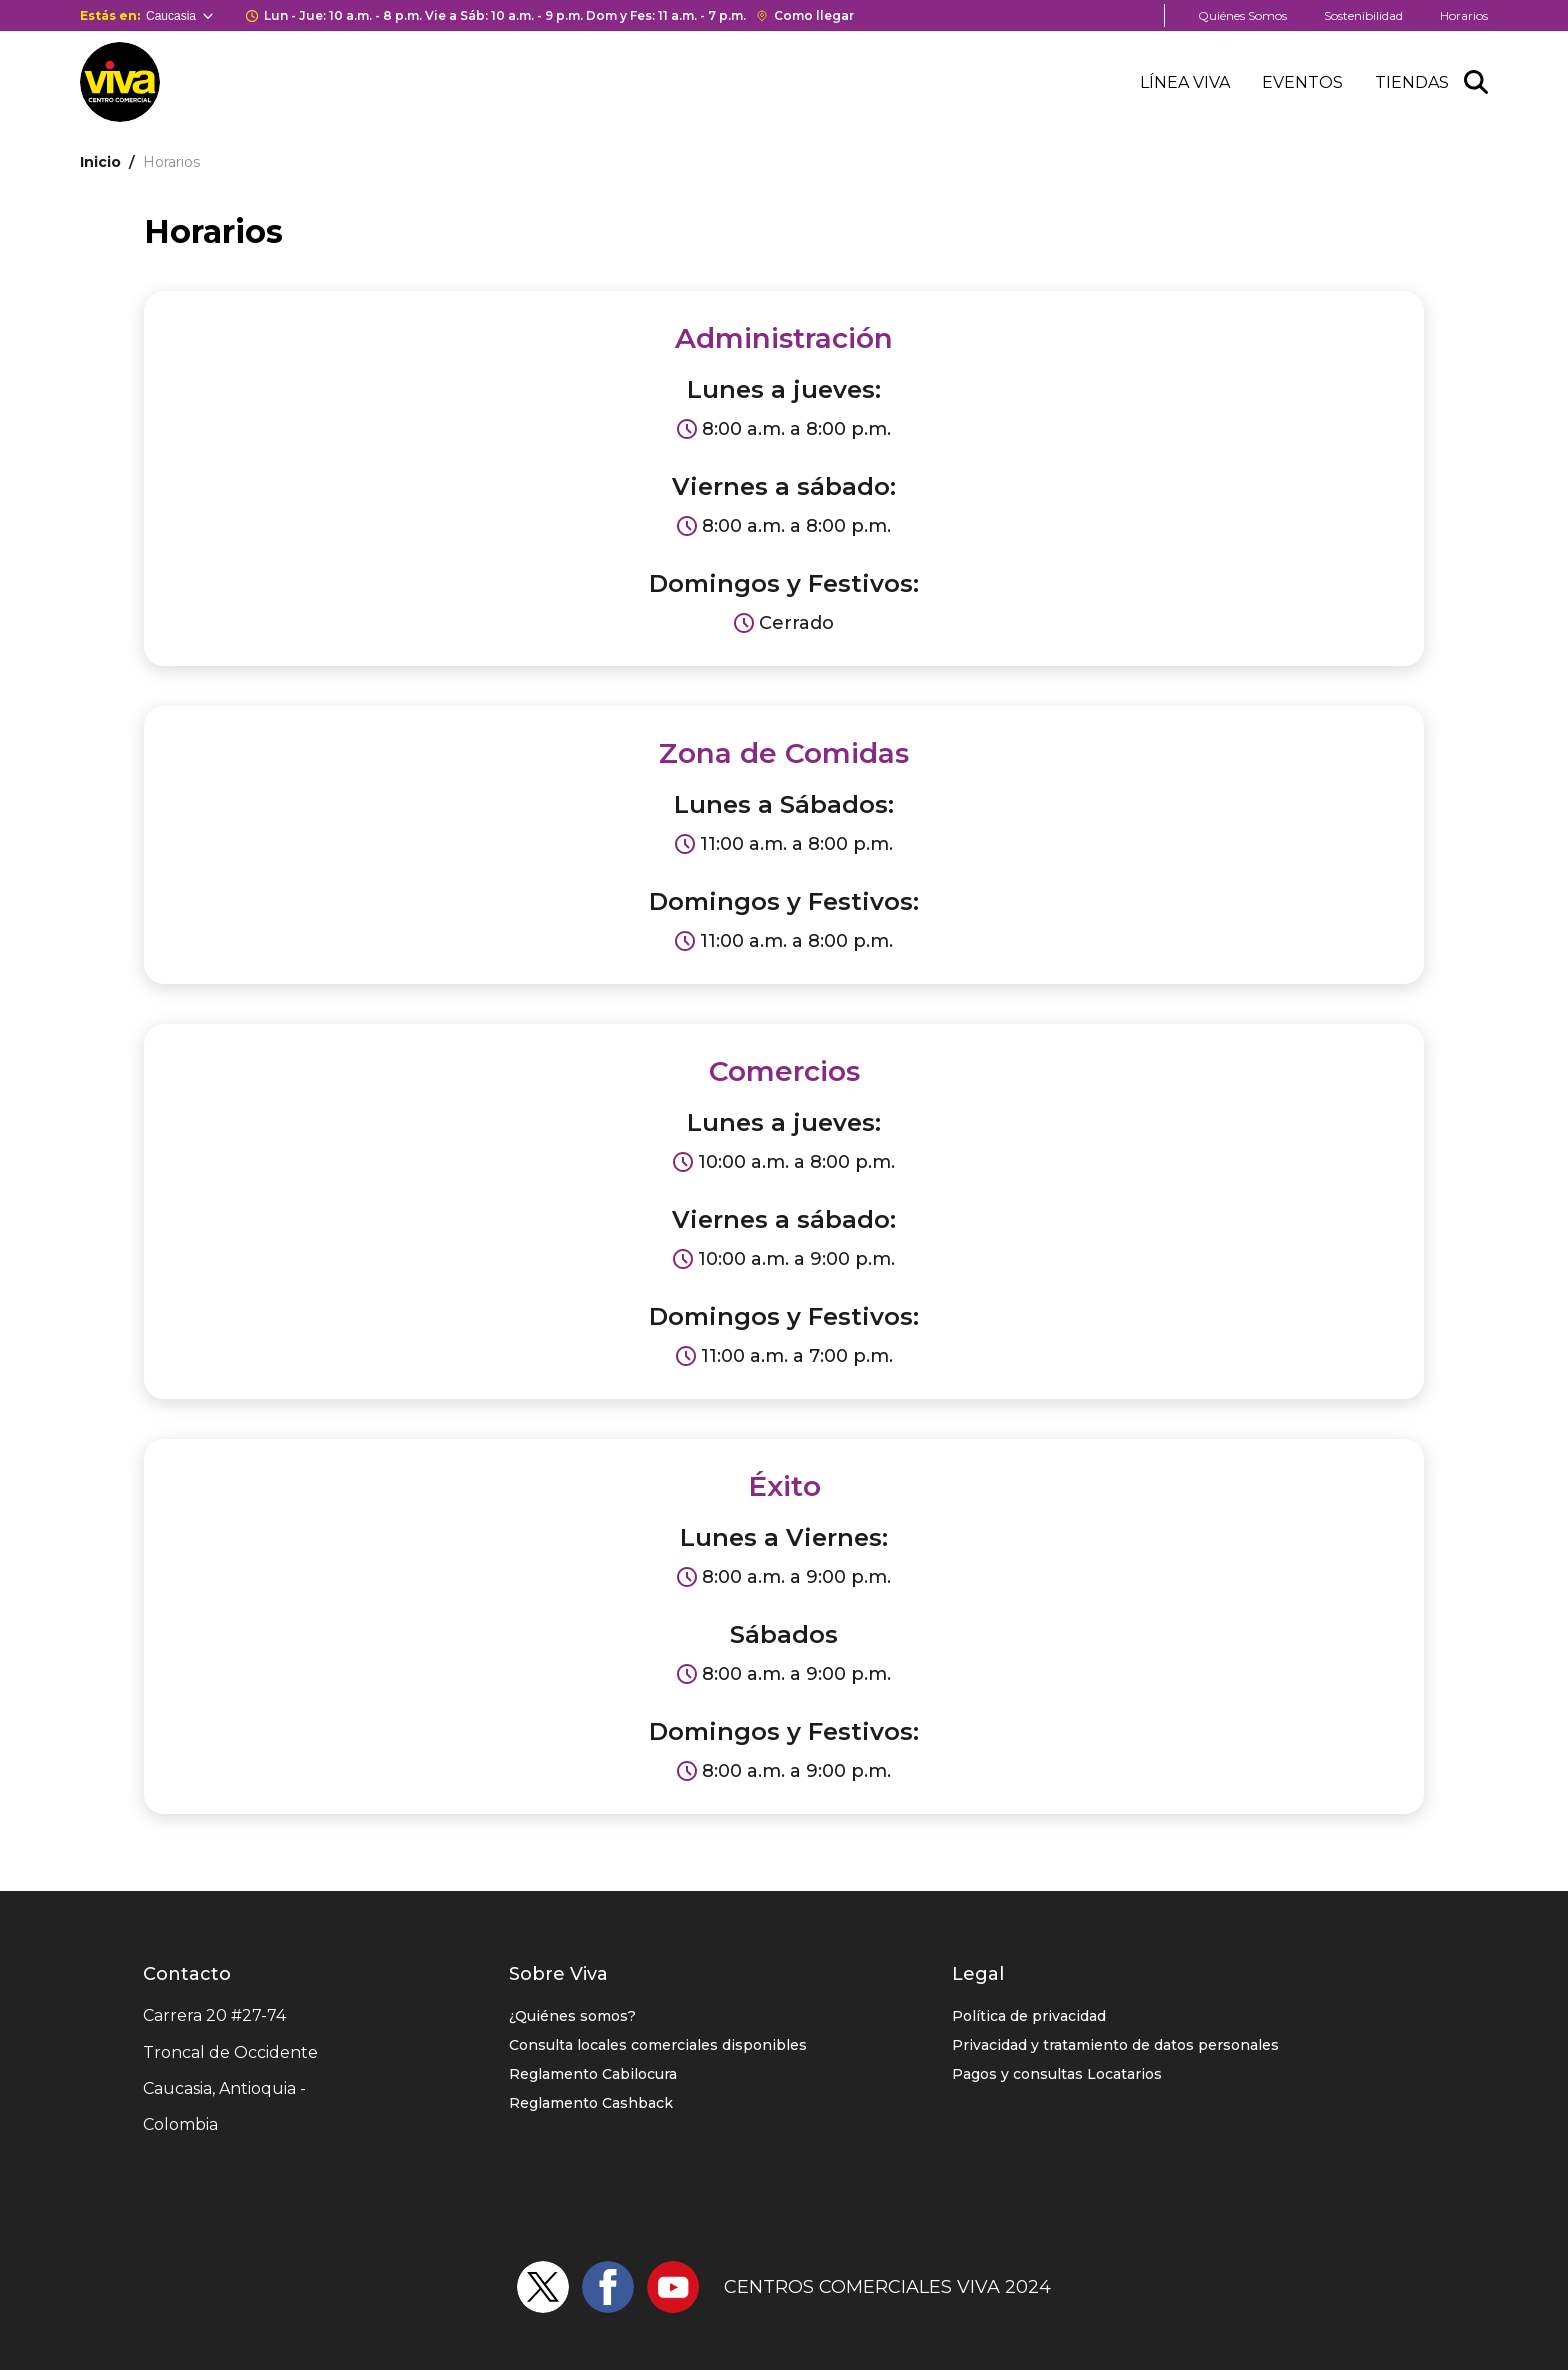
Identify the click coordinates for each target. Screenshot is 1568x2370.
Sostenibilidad (1363, 15)
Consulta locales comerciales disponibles (658, 2045)
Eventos (1302, 82)
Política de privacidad (1029, 2016)
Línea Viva (1185, 82)
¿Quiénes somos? (572, 2016)
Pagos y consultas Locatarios (1057, 2074)
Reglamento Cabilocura (593, 2074)
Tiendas (1412, 82)
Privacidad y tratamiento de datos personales (1115, 2045)
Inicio (100, 162)
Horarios (1464, 15)
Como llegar (814, 15)
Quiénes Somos (1242, 15)
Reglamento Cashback (591, 2103)
